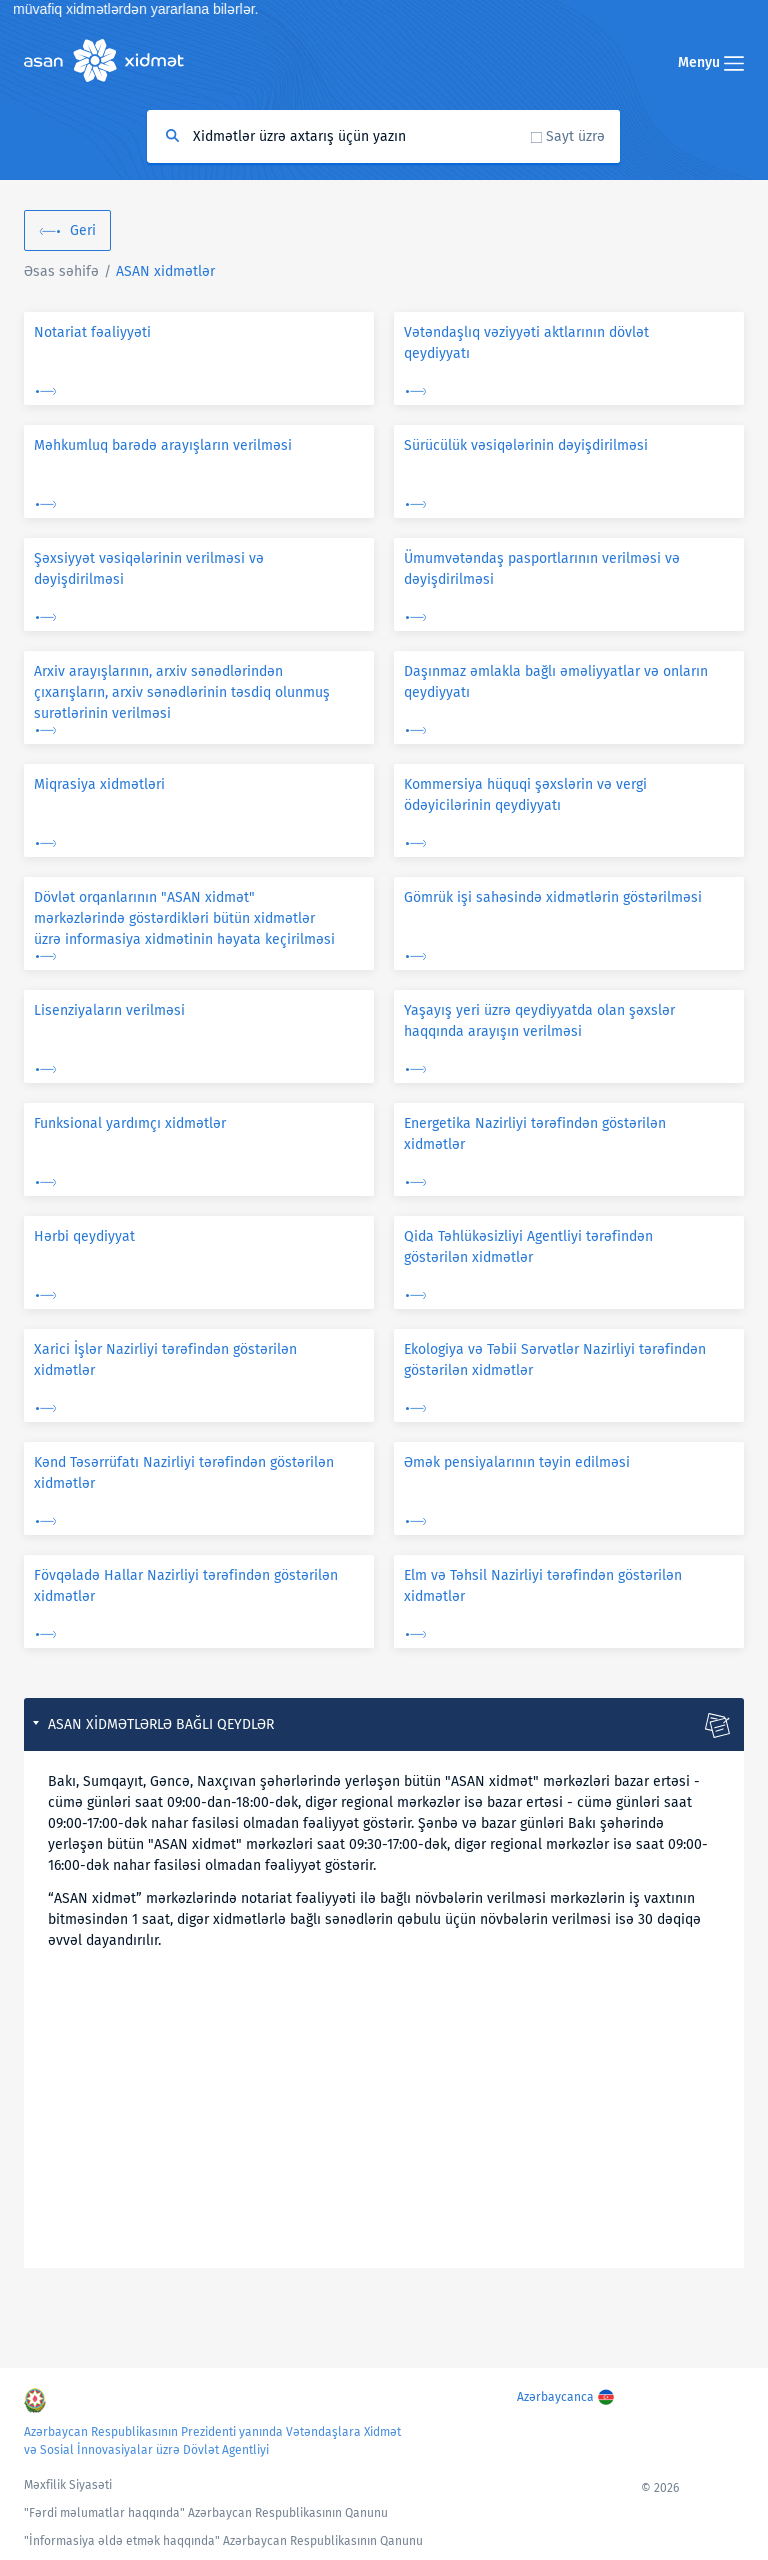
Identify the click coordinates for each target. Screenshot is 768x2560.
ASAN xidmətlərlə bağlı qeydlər (161, 1724)
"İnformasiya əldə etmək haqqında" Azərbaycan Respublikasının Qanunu (223, 2541)
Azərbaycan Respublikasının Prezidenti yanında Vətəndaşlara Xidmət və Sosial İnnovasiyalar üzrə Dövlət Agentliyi (212, 2441)
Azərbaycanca (555, 2397)
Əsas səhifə (61, 271)
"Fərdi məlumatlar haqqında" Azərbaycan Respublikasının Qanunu (206, 2513)
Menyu (711, 62)
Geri (83, 230)
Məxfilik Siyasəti (68, 2485)
